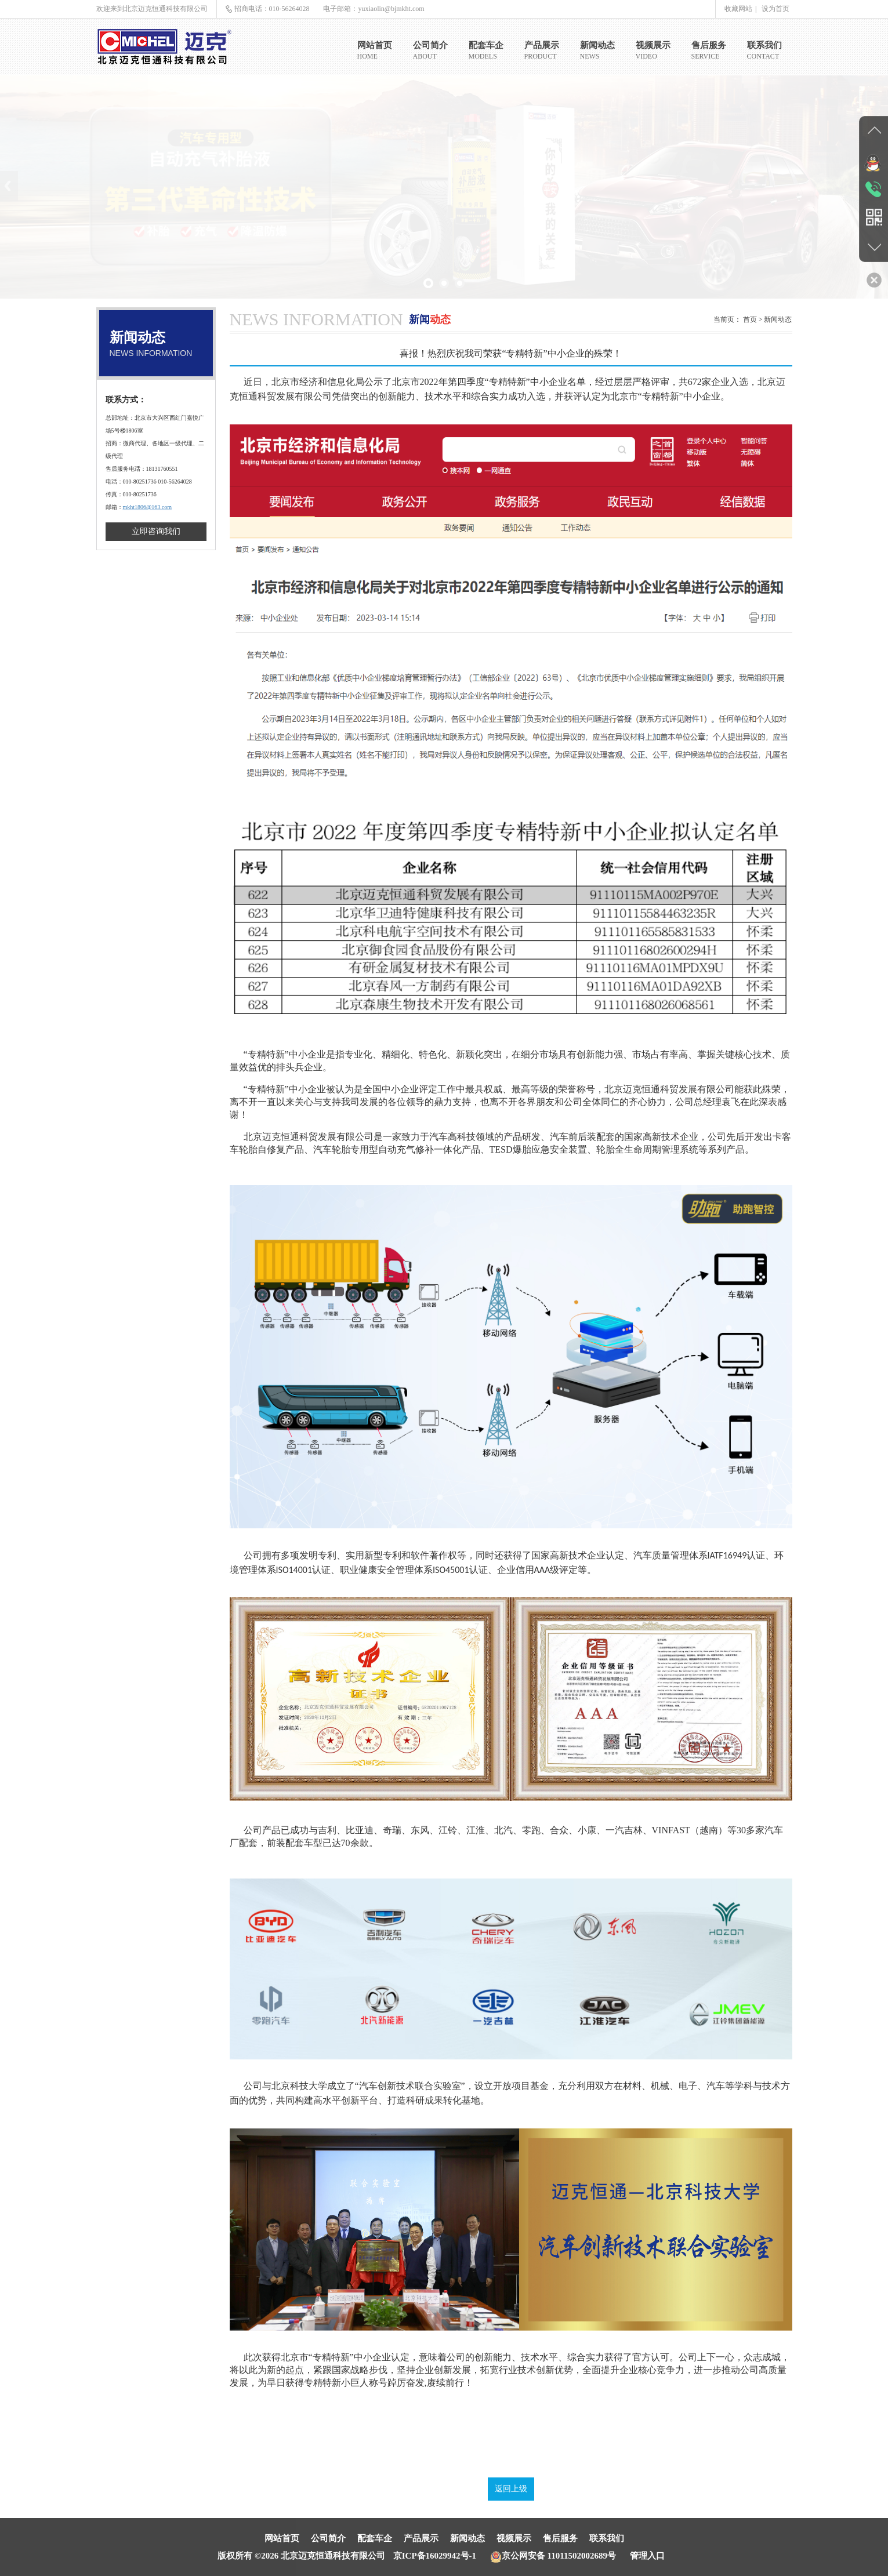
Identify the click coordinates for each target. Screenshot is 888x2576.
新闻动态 (467, 2538)
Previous (9, 186)
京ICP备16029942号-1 (434, 2555)
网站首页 (281, 2538)
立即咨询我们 (156, 531)
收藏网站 (738, 9)
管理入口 (647, 2555)
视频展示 (513, 2538)
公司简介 (328, 2538)
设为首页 (775, 9)
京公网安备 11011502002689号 (553, 2555)
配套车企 (374, 2538)
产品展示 (421, 2538)
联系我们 (606, 2538)
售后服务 (560, 2538)
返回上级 (511, 2488)
